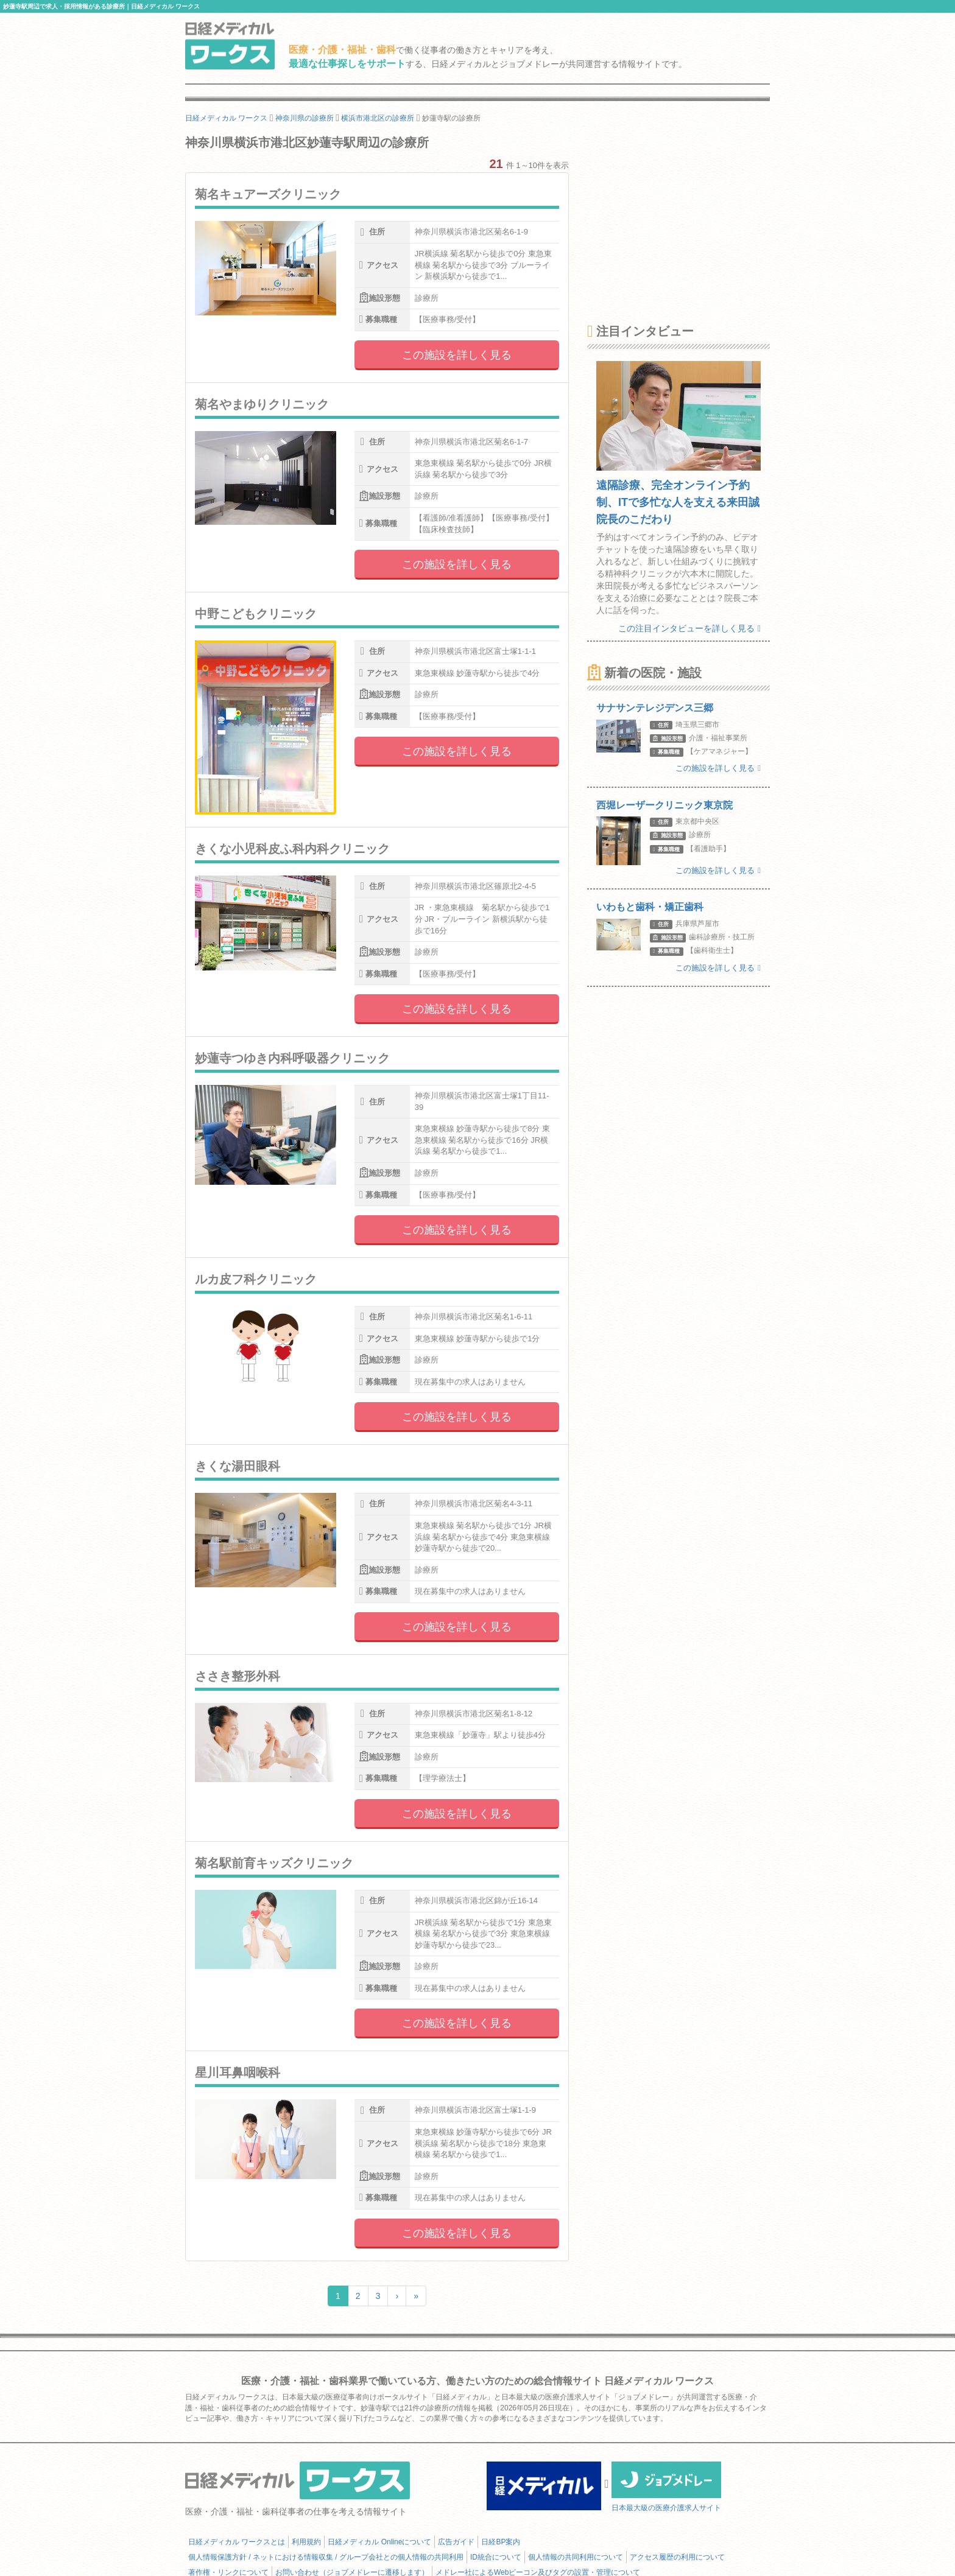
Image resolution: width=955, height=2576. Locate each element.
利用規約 (306, 2542)
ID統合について (495, 2557)
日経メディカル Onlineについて (379, 2542)
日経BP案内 (500, 2542)
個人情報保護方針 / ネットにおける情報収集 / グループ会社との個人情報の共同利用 (325, 2557)
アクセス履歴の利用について (677, 2557)
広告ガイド (456, 2542)
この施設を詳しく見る (457, 355)
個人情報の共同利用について (575, 2557)
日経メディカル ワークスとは (236, 2542)
